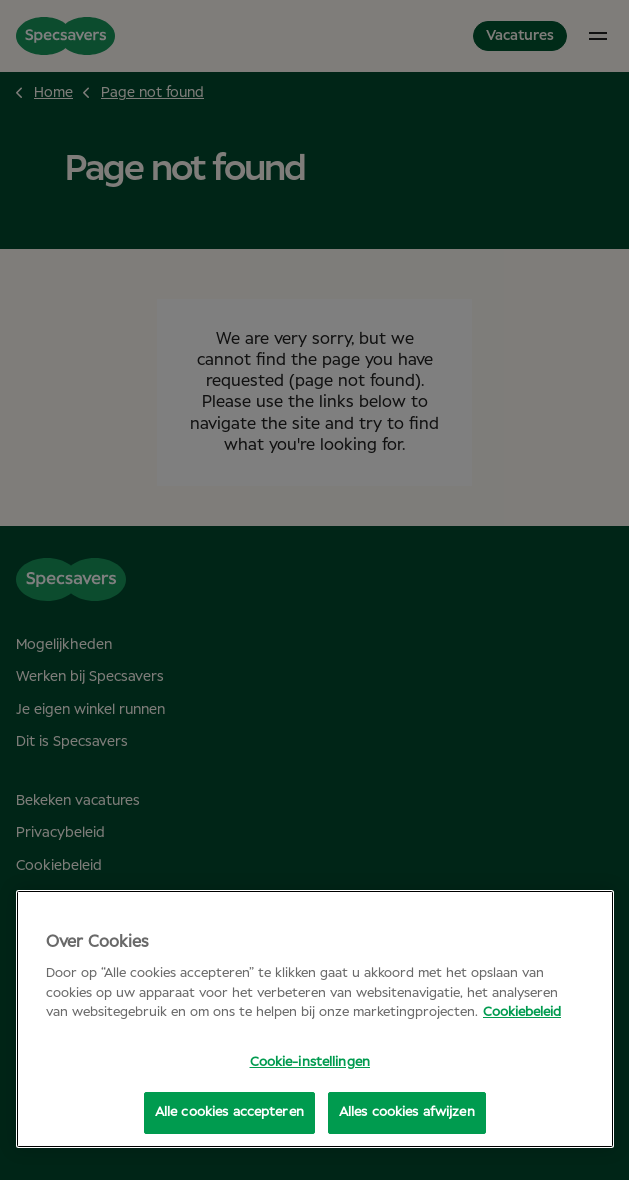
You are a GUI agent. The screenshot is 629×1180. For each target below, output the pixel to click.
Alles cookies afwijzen (407, 1112)
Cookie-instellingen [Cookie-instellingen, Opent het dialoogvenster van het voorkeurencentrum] (310, 1062)
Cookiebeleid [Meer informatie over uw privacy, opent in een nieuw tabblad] (522, 1012)
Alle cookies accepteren (229, 1112)
